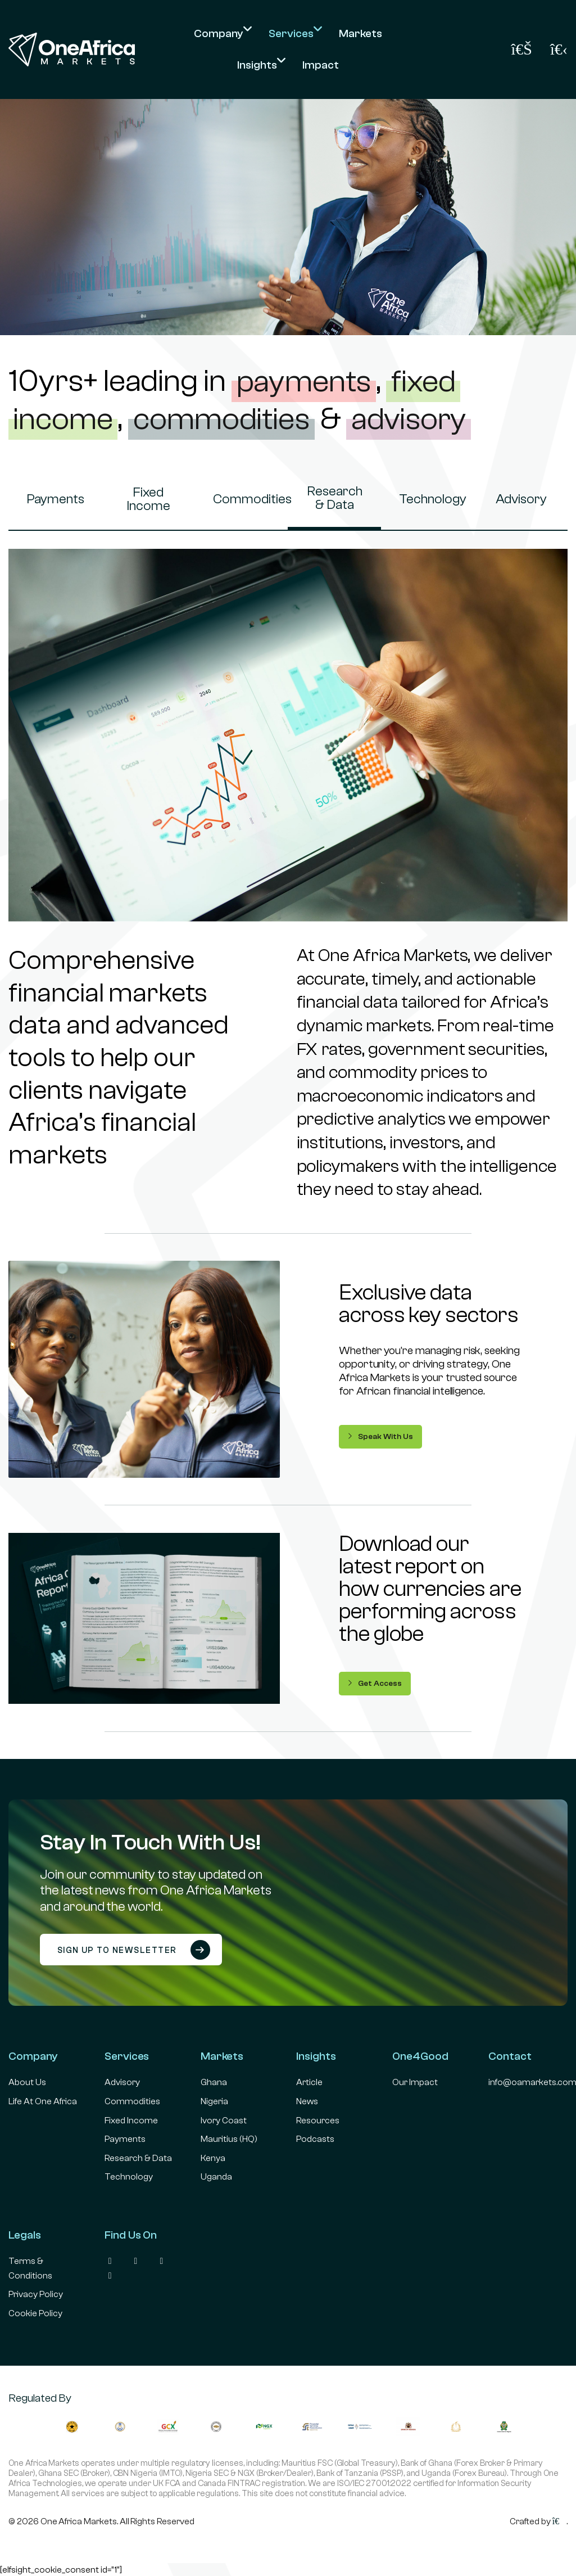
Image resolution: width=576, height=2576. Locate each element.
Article (309, 2082)
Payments (55, 499)
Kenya (213, 2158)
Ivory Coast (224, 2120)
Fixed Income (148, 499)
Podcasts (315, 2139)
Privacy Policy (35, 2294)
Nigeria (214, 2101)
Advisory (521, 499)
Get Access (374, 1683)
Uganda (216, 2177)
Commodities (246, 499)
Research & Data (334, 498)
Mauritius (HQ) (229, 2139)
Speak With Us (380, 1436)
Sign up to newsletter (134, 1950)
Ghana (214, 2082)
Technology (432, 499)
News (307, 2101)
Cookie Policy (35, 2313)
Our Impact (415, 2082)
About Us (27, 2082)
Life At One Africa (42, 2101)
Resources (317, 2120)
